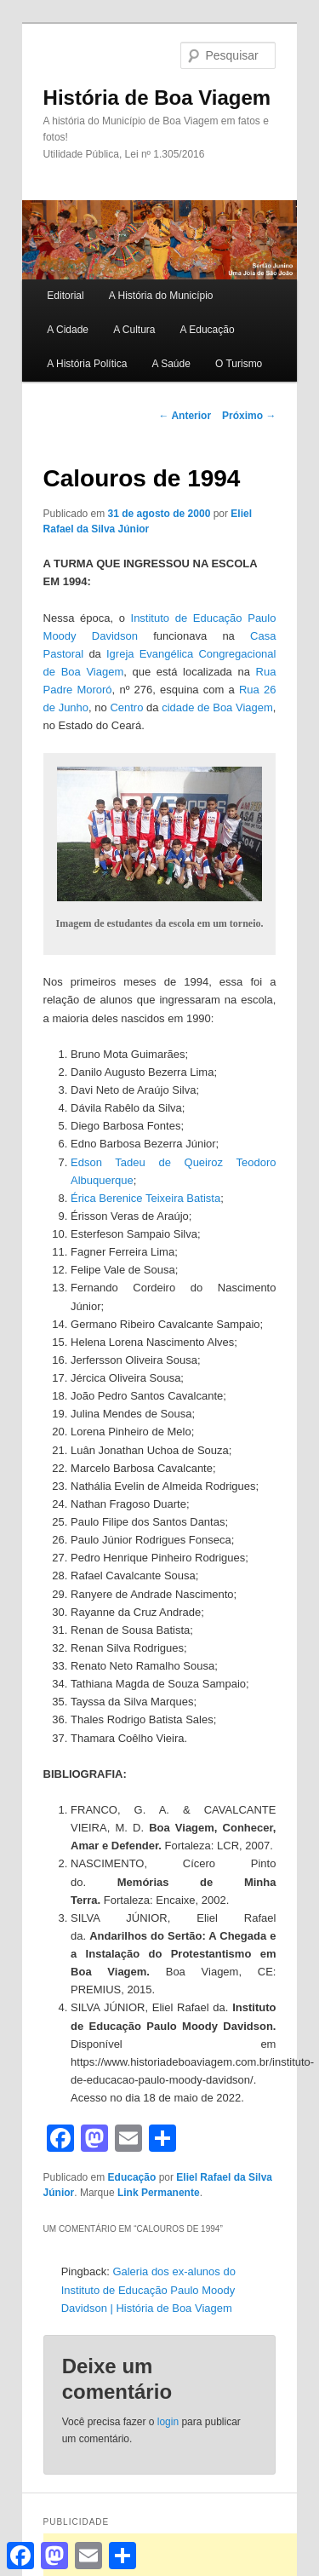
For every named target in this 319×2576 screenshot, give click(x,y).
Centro (126, 707)
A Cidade (67, 330)
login (168, 2422)
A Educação (207, 330)
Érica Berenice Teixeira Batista (145, 1198)
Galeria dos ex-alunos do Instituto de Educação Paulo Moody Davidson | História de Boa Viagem (148, 2289)
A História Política (87, 364)
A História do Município (161, 296)
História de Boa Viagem (157, 97)
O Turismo (238, 364)
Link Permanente (158, 2193)
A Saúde (170, 364)
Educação (132, 2177)
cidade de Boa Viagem (217, 707)
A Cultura (134, 330)
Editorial (65, 296)
